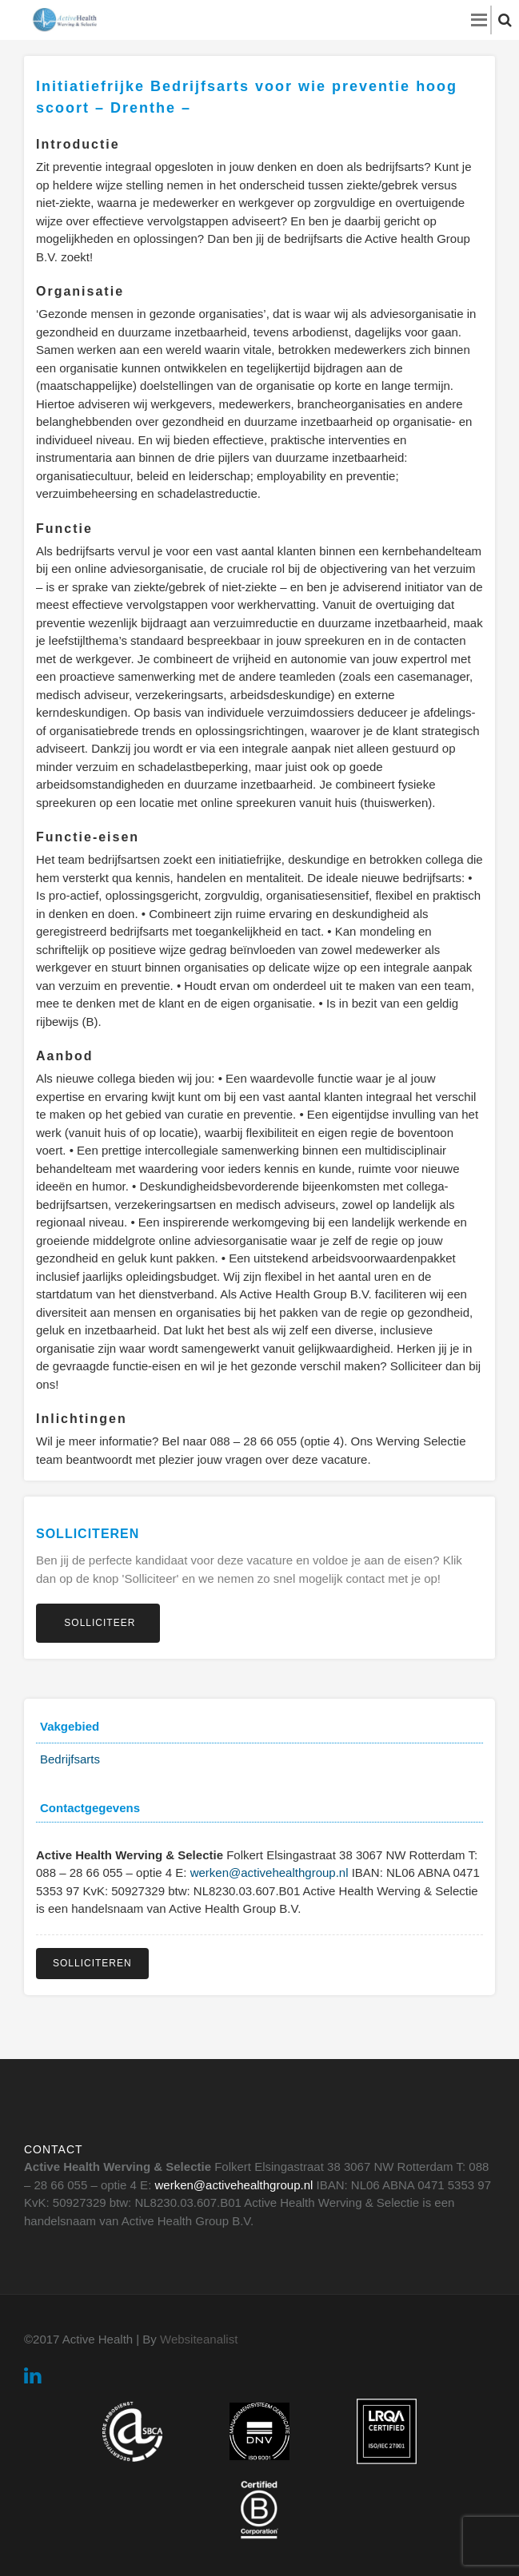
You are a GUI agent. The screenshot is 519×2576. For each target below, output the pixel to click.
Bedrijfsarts (70, 1759)
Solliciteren (92, 1963)
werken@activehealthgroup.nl (269, 1872)
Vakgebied (69, 1726)
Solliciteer (98, 1622)
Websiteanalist (199, 2339)
